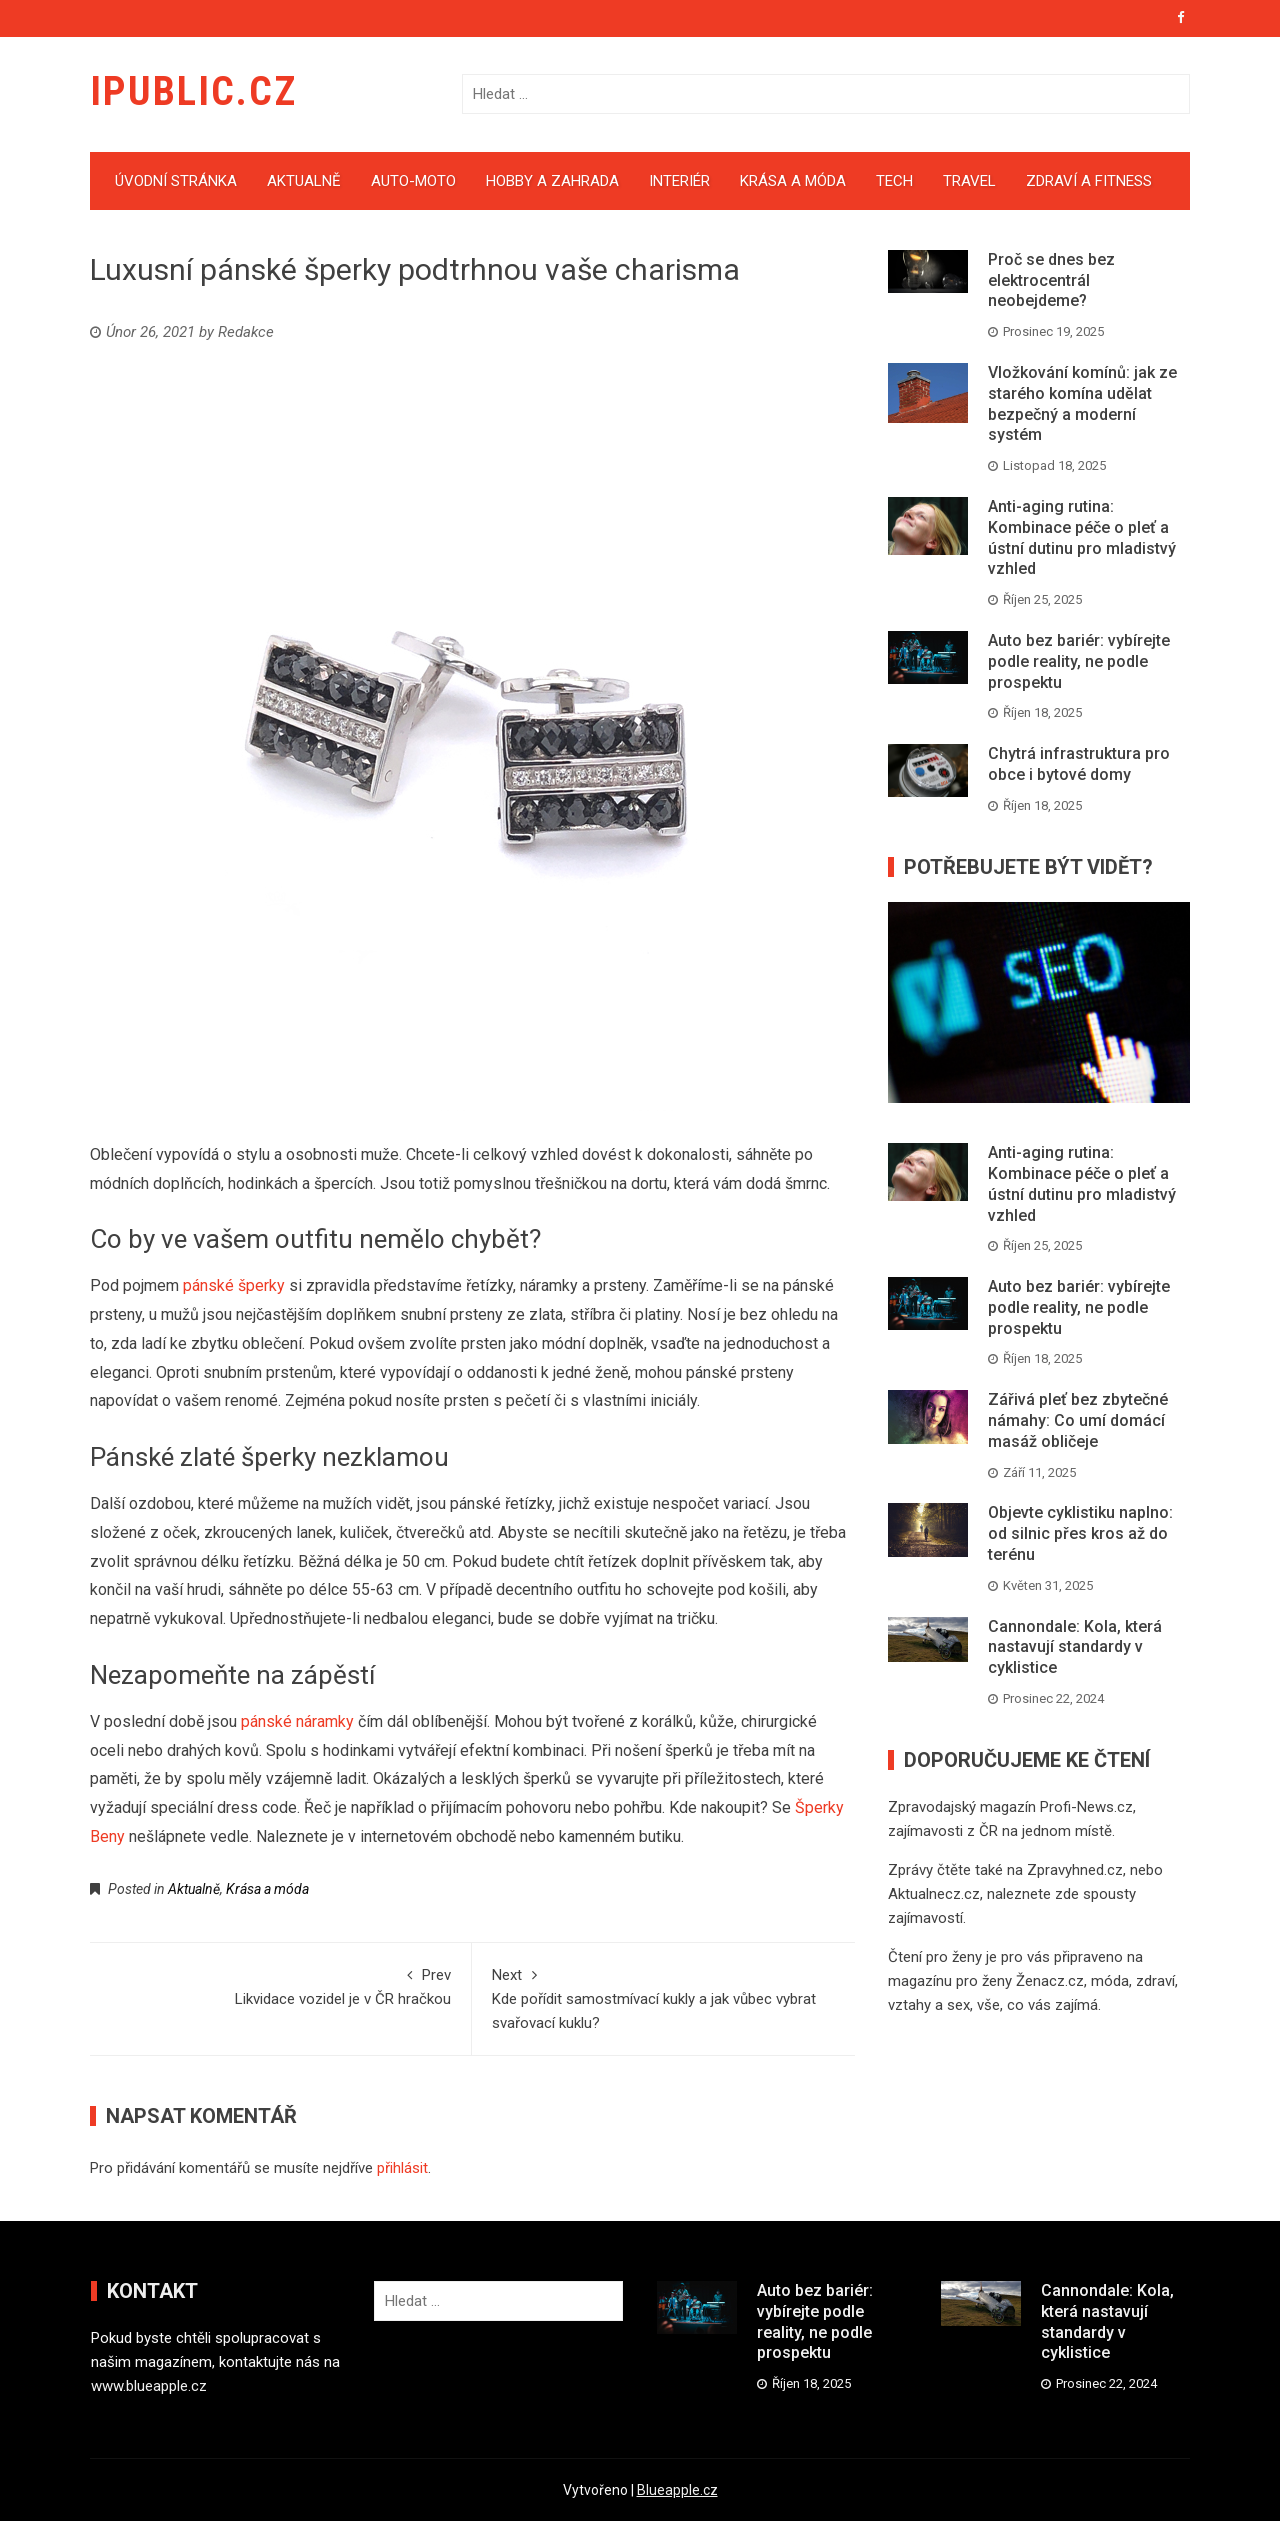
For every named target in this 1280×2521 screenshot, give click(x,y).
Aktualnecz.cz (934, 1894)
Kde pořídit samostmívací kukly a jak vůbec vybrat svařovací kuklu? (663, 1997)
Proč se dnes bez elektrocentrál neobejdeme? (1051, 280)
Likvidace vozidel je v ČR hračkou (280, 1985)
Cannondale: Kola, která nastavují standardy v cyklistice (1075, 1647)
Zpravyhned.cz (1075, 1870)
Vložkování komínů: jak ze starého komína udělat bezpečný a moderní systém (1082, 403)
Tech (894, 181)
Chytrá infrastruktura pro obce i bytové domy (1079, 764)
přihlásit (402, 2168)
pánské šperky (234, 1285)
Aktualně (304, 181)
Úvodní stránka (176, 181)
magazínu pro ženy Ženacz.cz (986, 1981)
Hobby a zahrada (552, 181)
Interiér (679, 181)
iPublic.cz (193, 91)
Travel (969, 181)
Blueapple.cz (677, 2490)
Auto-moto (413, 181)
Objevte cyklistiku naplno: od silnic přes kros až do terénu (1080, 1533)
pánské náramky (297, 1721)
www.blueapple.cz (149, 2386)
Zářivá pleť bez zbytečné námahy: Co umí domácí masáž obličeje (1078, 1420)
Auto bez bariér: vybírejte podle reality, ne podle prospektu (1079, 661)
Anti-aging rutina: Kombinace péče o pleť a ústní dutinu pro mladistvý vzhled (1082, 537)
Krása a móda (793, 181)
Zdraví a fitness (1089, 181)
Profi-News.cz (1086, 1807)
